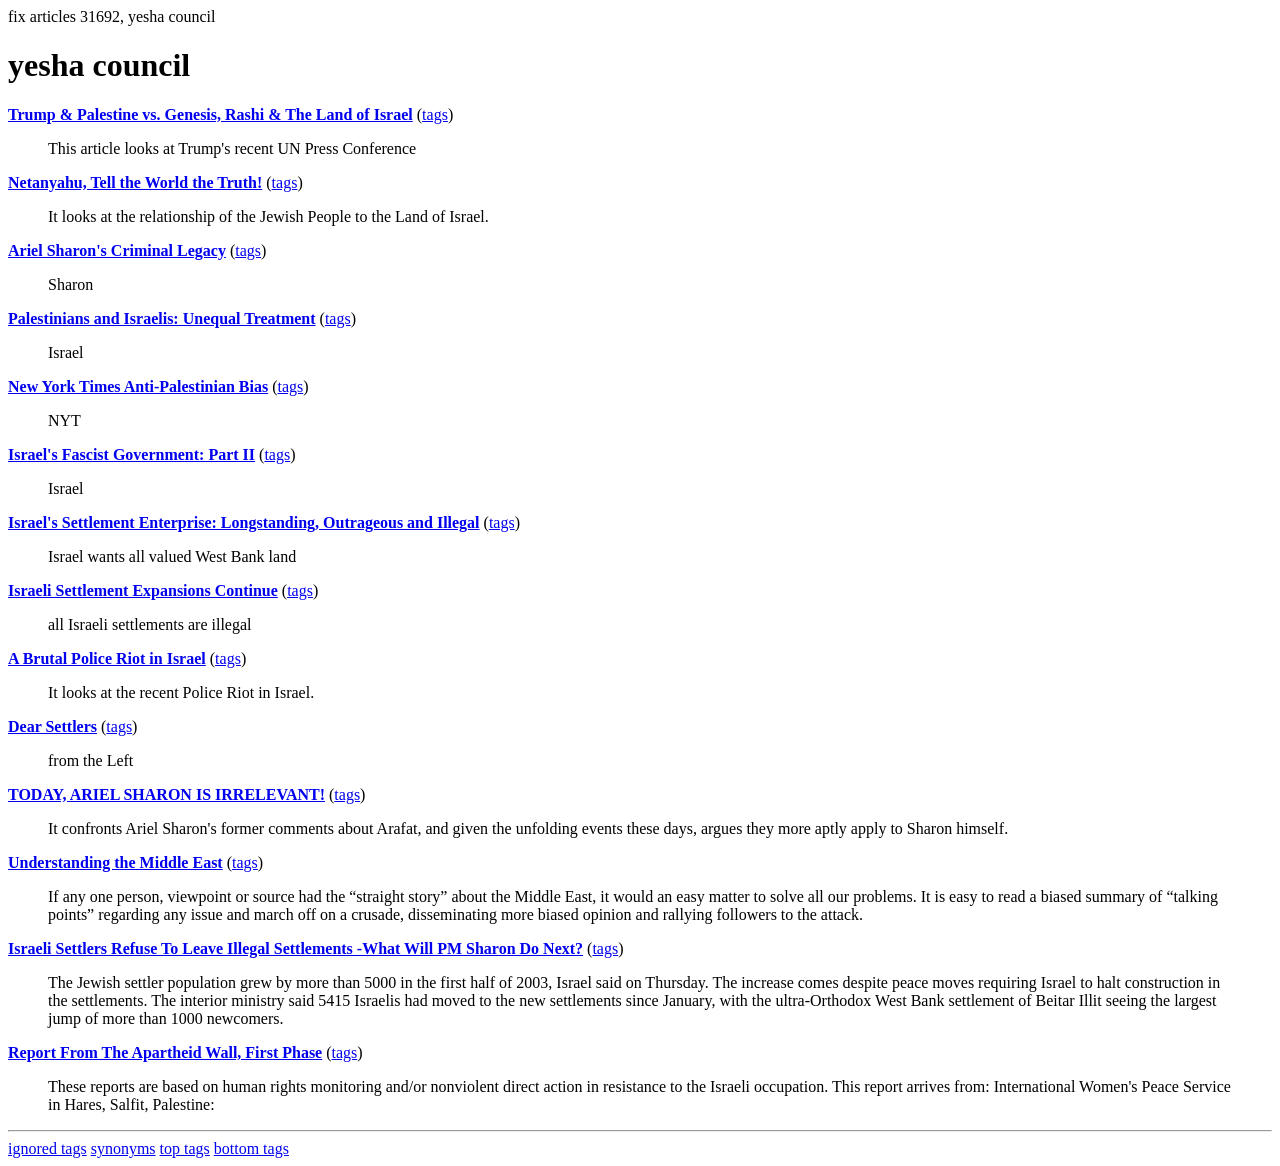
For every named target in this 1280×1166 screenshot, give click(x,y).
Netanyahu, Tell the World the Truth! (135, 182)
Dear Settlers (52, 726)
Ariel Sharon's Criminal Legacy (117, 250)
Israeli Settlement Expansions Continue (143, 590)
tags (435, 114)
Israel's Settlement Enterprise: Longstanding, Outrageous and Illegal (244, 522)
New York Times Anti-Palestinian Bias (138, 386)
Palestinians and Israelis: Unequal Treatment (162, 318)
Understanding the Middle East (115, 862)
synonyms (123, 1148)
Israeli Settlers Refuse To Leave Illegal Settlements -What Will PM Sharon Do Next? (295, 948)
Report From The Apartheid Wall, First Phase (165, 1052)
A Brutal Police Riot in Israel (107, 658)
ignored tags (47, 1148)
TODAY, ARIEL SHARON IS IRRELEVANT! (166, 794)
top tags (185, 1148)
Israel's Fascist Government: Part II (131, 454)
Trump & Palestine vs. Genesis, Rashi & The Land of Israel (210, 114)
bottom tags (251, 1148)
